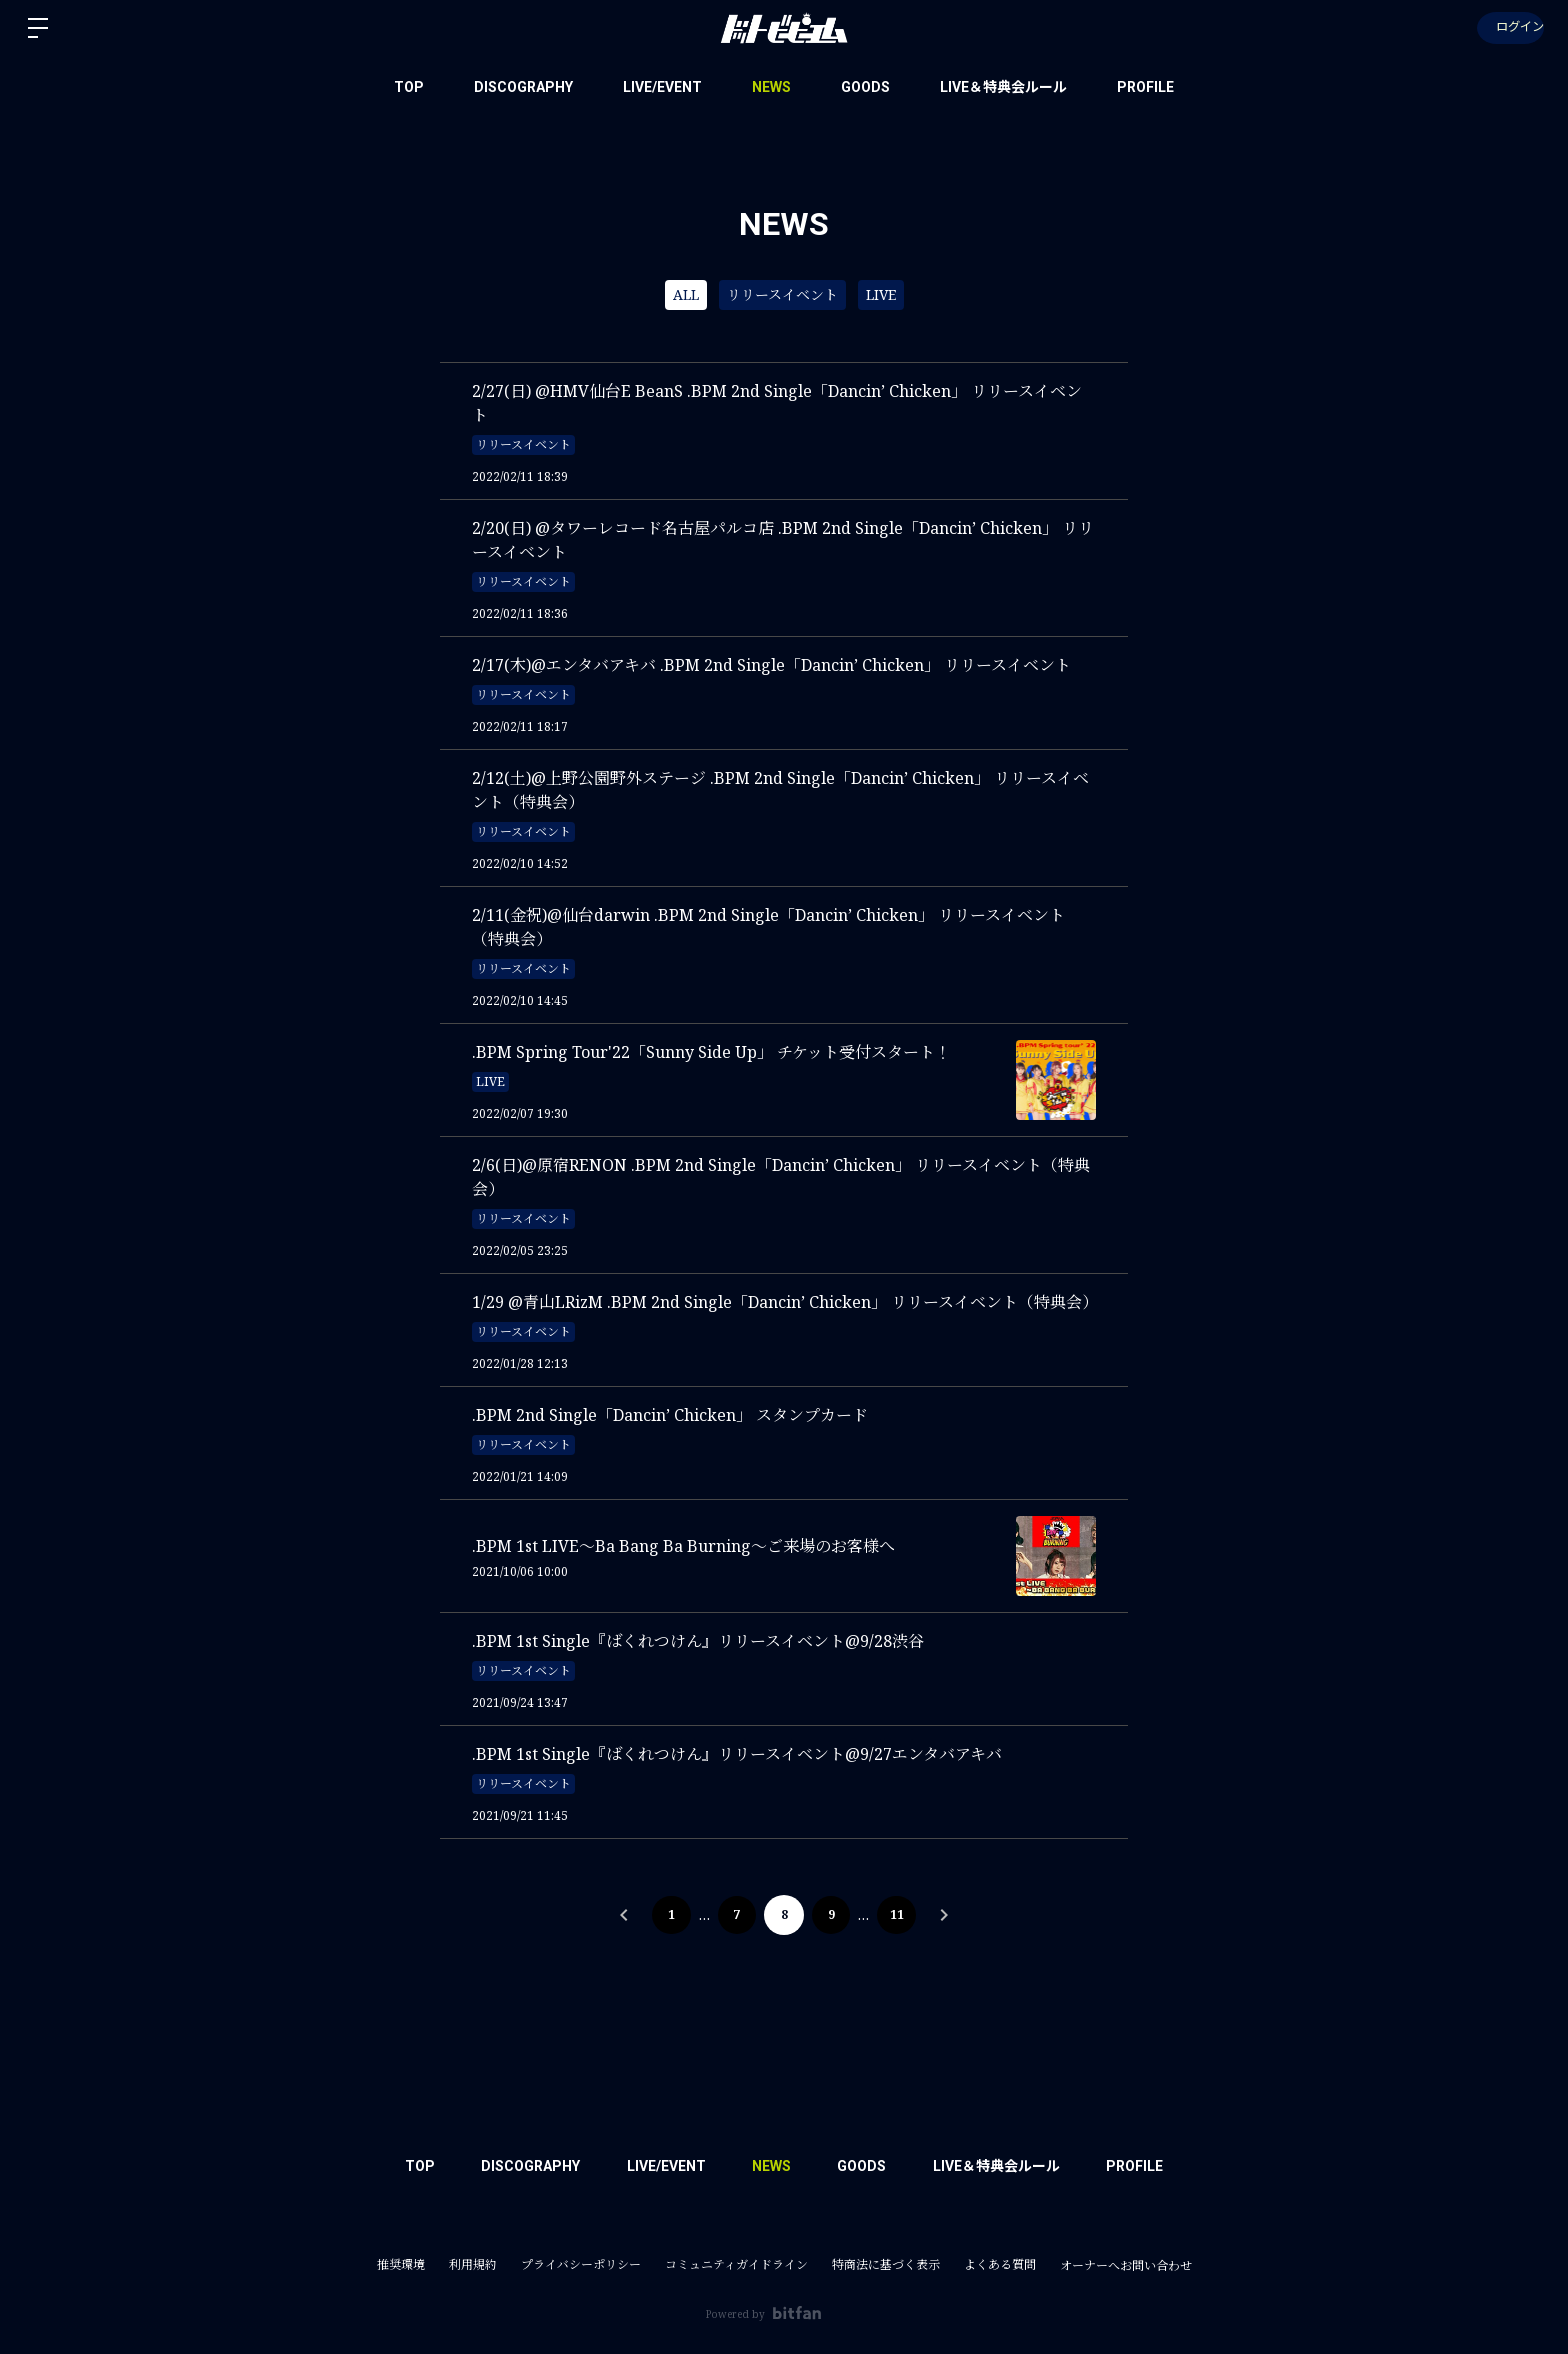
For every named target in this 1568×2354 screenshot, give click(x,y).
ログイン (1508, 28)
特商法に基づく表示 (886, 2264)
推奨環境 (401, 2264)
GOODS (865, 87)
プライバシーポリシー (581, 2264)
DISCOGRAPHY (523, 87)
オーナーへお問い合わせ (1126, 2266)
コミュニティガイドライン (736, 2264)
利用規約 (473, 2264)
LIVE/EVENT (662, 87)
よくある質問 (1000, 2264)
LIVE (881, 294)
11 (899, 1914)
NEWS (771, 87)
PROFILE (1145, 87)
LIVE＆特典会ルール (1003, 87)
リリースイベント (782, 294)
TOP (409, 87)
